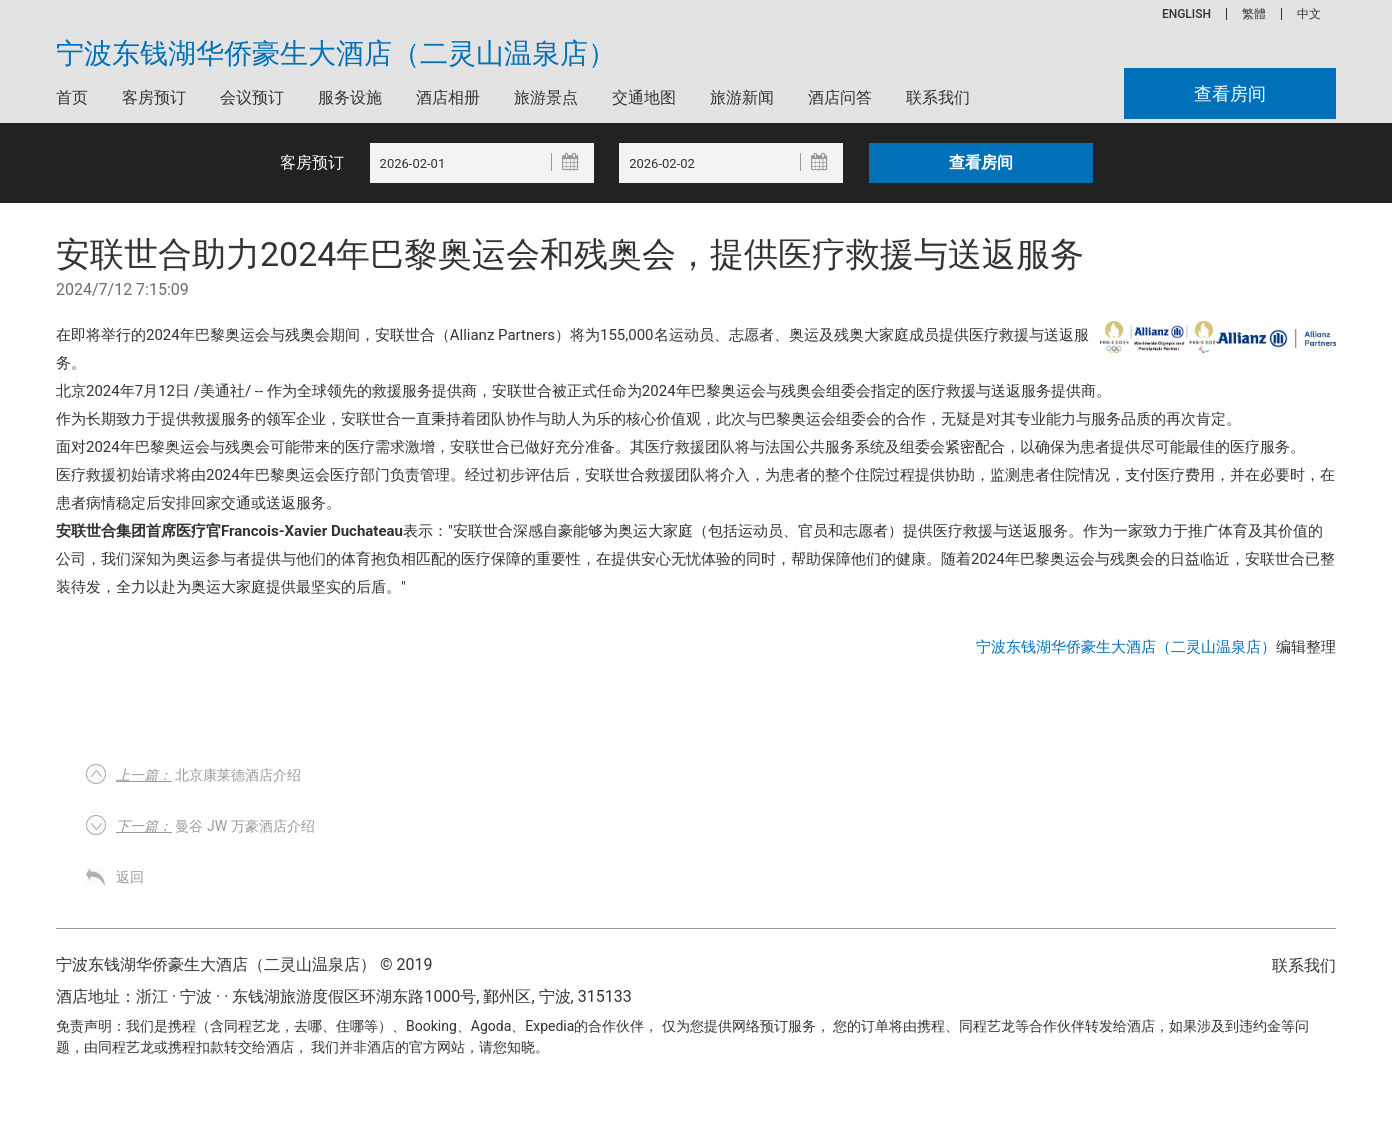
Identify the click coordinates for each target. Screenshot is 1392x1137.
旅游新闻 (742, 97)
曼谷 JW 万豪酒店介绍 (215, 826)
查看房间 (1230, 93)
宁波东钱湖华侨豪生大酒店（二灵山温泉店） (336, 54)
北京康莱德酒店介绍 (208, 775)
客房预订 (154, 97)
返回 (130, 877)
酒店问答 (840, 97)
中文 (1309, 14)
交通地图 (644, 97)
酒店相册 (448, 97)
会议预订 (252, 97)
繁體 (1254, 14)
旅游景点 (546, 97)
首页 (72, 97)
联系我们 (938, 97)
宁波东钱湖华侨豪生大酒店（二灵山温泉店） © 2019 (244, 964)
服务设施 (350, 97)
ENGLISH (1186, 14)
